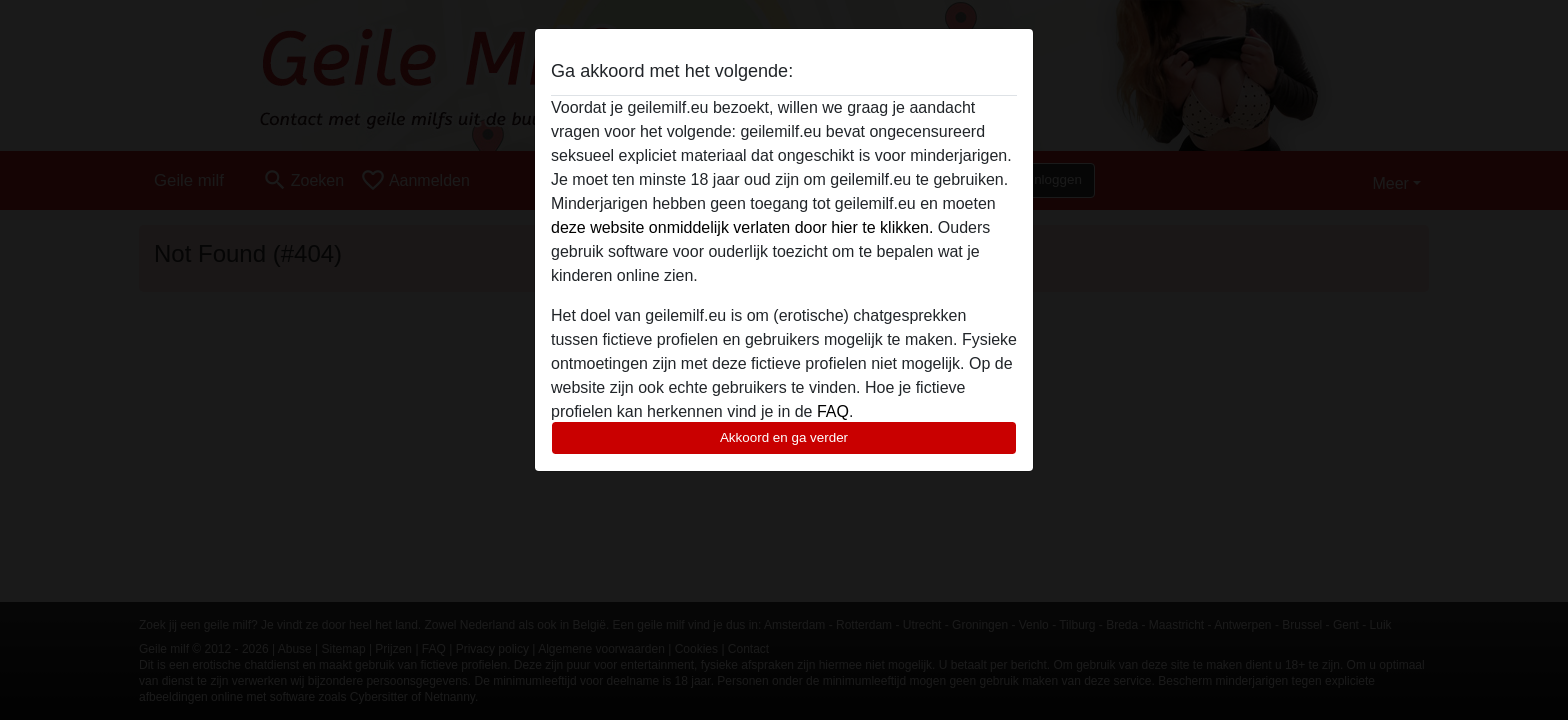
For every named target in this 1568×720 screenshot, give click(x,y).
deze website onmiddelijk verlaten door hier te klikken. (742, 227)
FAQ (833, 411)
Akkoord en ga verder (784, 437)
